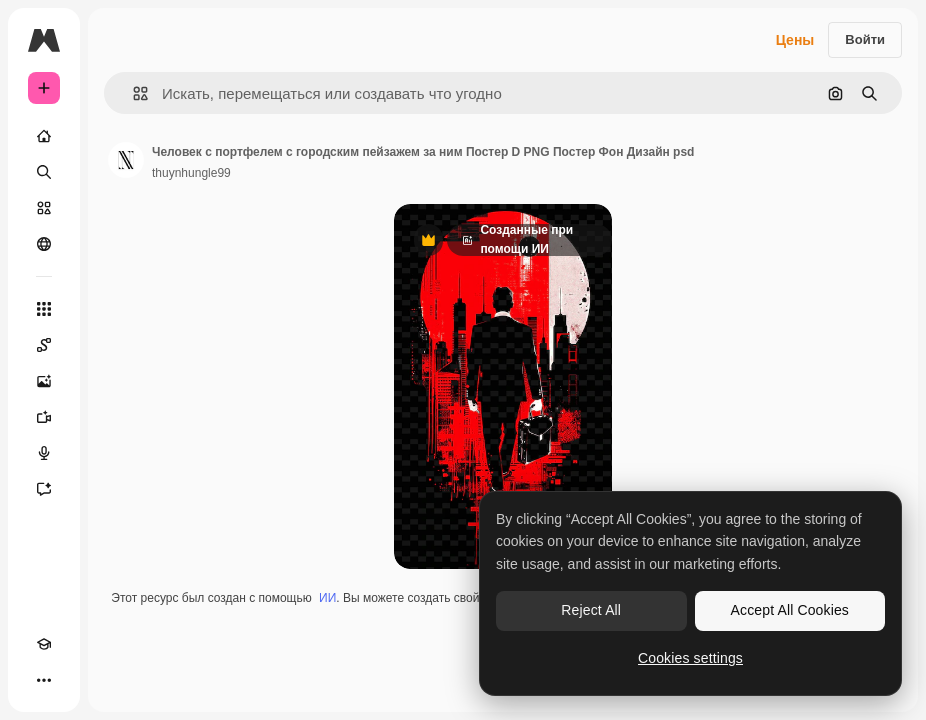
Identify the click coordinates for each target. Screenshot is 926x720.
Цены (795, 40)
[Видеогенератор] (44, 417)
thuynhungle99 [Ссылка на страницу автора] (191, 173)
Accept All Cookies (790, 610)
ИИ (327, 598)
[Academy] (44, 644)
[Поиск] (44, 172)
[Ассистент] (44, 489)
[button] (132, 93)
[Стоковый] (44, 208)
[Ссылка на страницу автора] (126, 160)
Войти (865, 39)
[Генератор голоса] (44, 453)
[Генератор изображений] (44, 381)
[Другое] (44, 680)
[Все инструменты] (44, 309)
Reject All (591, 610)
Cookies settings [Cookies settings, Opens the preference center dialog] (690, 658)
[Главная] (44, 136)
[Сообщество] (44, 244)
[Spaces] (44, 345)
